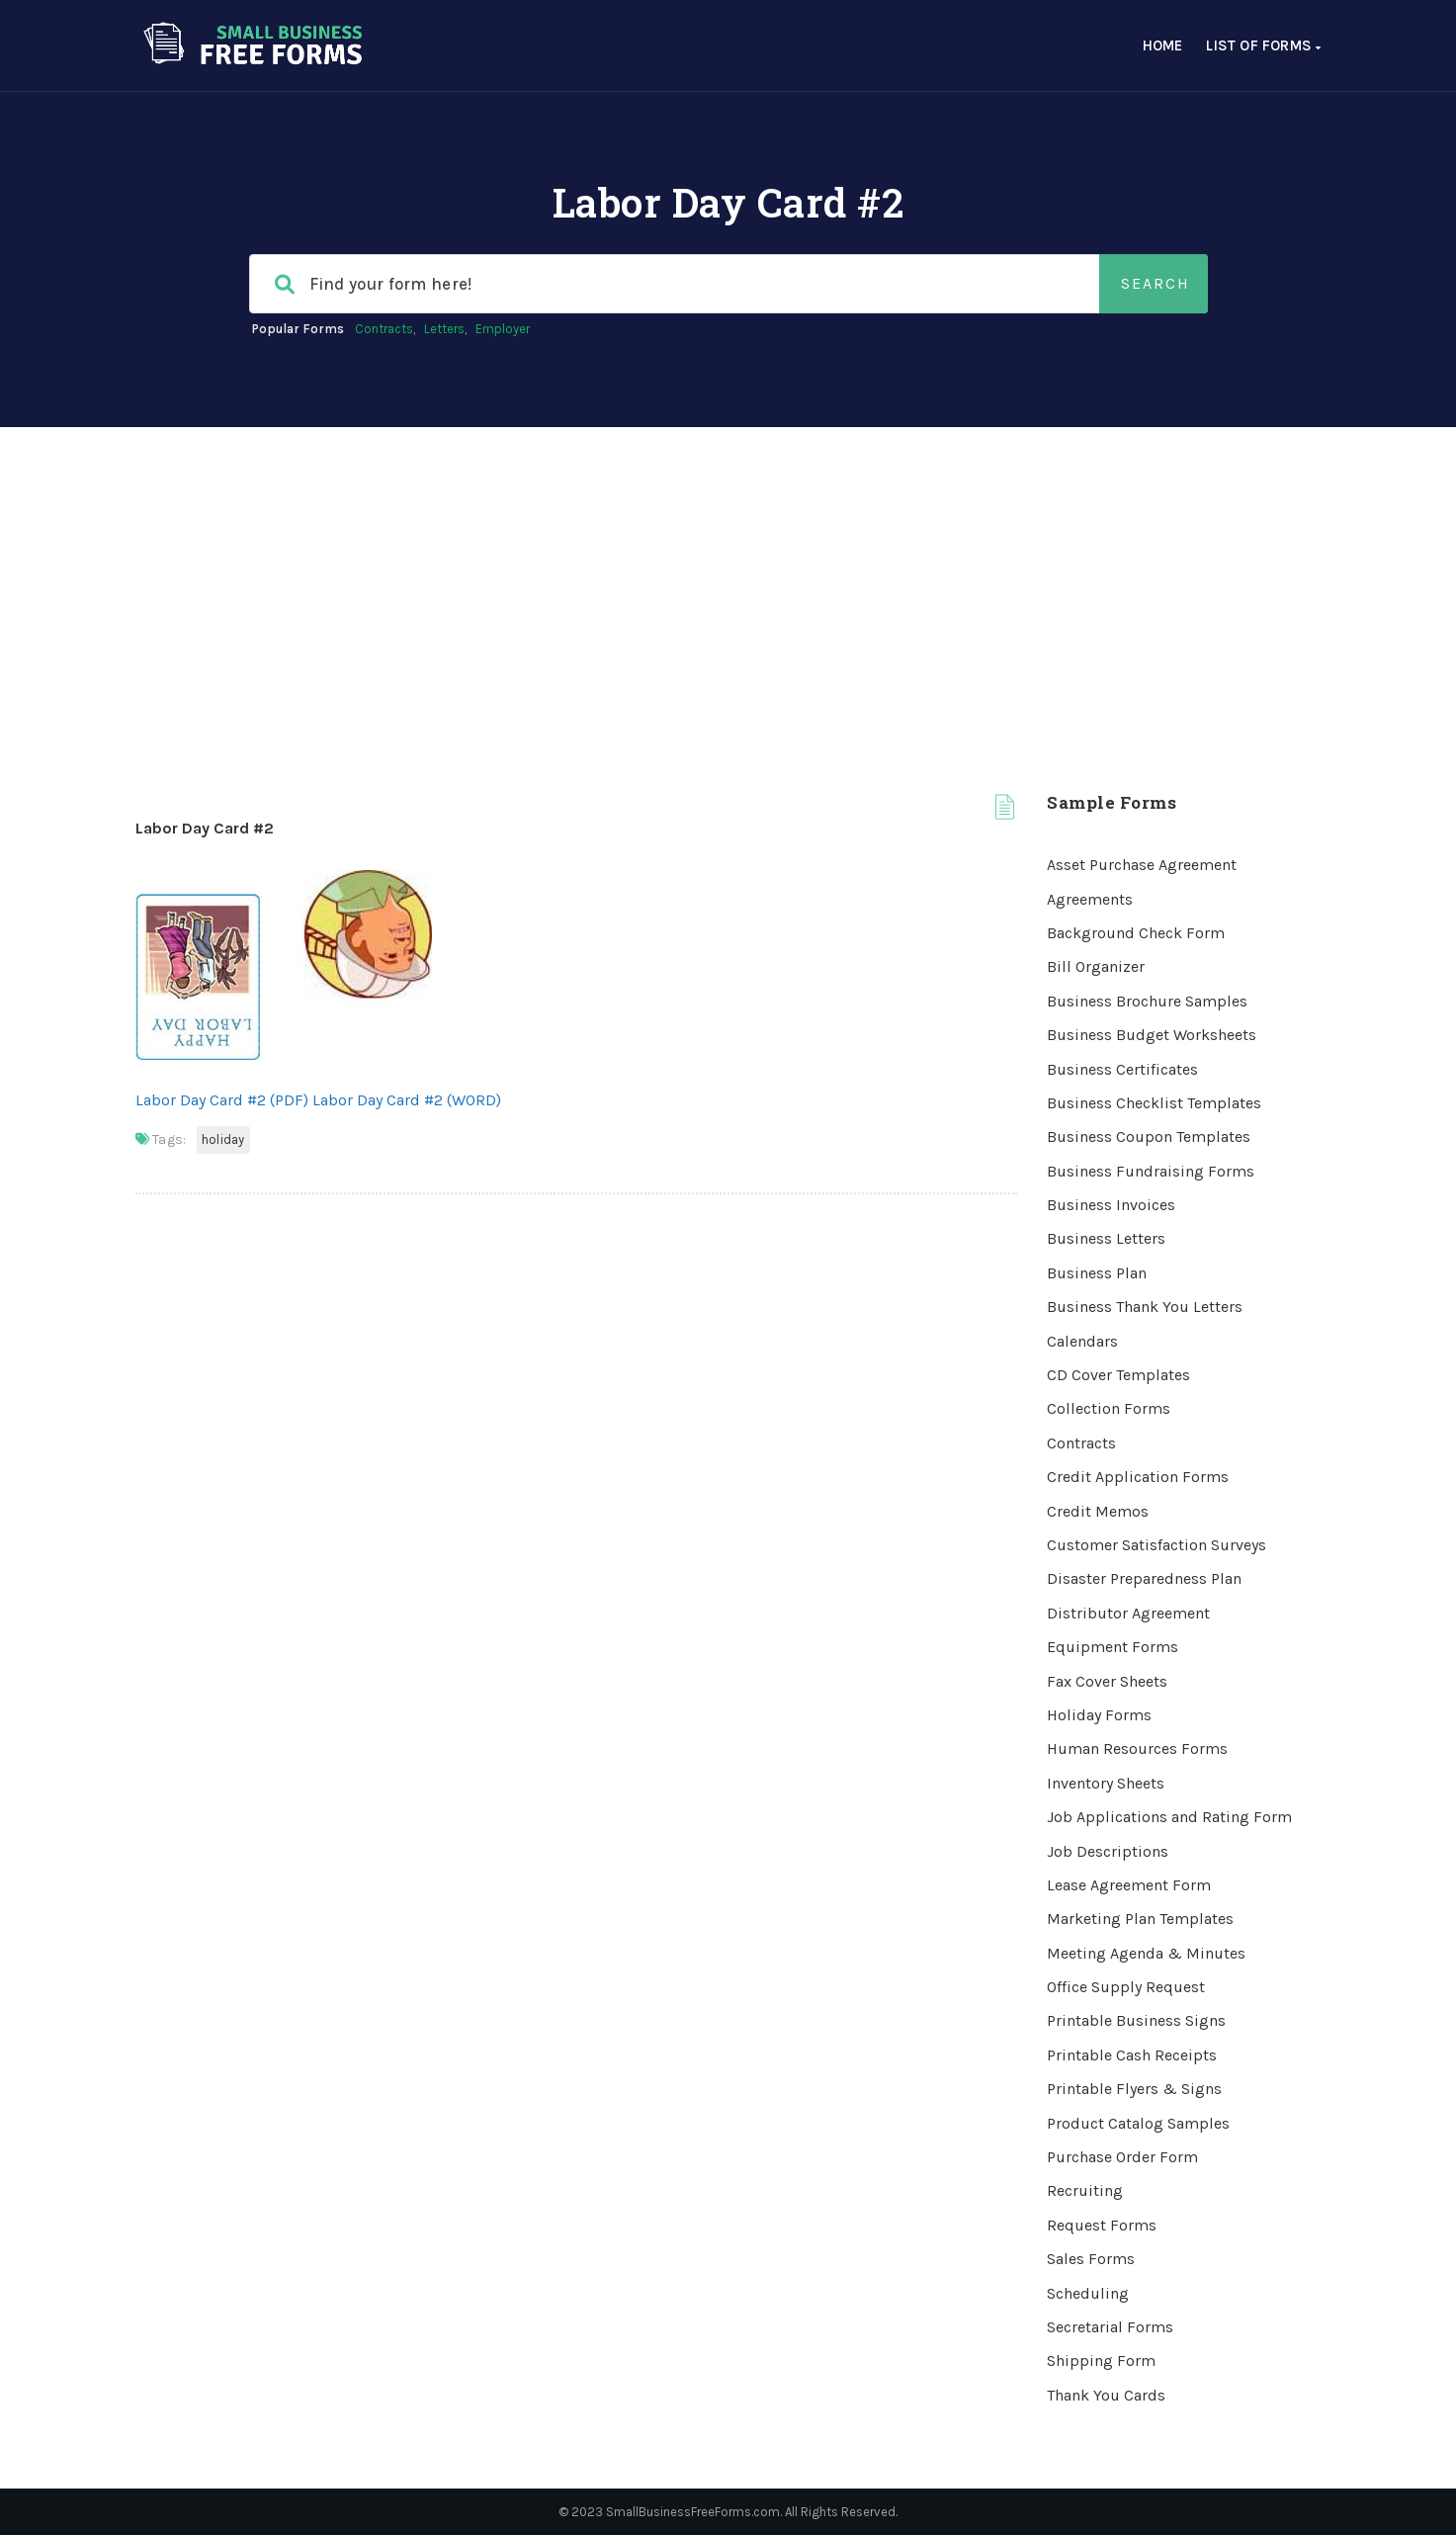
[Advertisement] (728, 575)
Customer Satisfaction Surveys (1156, 1544)
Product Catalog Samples (1138, 2123)
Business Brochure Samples (1147, 1001)
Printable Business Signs (1136, 2020)
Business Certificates (1122, 1069)
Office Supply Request (1126, 1986)
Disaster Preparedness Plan (1144, 1578)
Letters (444, 328)
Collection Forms (1108, 1408)
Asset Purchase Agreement (1142, 864)
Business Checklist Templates (1154, 1102)
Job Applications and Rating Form (1169, 1816)
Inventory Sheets (1105, 1783)
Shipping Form (1101, 2360)
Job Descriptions (1107, 1851)
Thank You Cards (1106, 2395)
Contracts (384, 328)
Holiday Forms (1099, 1714)
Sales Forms (1091, 2258)
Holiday (223, 1139)
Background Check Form (1136, 932)
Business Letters (1106, 1238)
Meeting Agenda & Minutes (1146, 1953)
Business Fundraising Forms (1150, 1171)
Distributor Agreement (1128, 1613)
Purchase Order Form (1122, 2156)
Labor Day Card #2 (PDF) (221, 1100)
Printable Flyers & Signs (1134, 2088)
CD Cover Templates (1118, 1374)
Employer (502, 328)
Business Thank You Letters (1144, 1306)
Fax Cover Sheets (1107, 1681)
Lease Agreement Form (1129, 1885)
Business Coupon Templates (1148, 1136)
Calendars (1082, 1341)
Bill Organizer (1096, 966)
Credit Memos (1098, 1511)
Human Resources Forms (1137, 1748)
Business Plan (1097, 1273)
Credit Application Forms (1138, 1476)
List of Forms (1263, 45)
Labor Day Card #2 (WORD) (406, 1100)
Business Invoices (1111, 1204)
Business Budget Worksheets (1151, 1034)
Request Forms (1101, 2225)
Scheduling (1088, 2293)
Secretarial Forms (1110, 2326)
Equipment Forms (1112, 1646)
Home (1163, 45)
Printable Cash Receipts (1132, 2055)
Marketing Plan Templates (1140, 1918)
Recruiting (1085, 2190)
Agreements (1090, 899)
